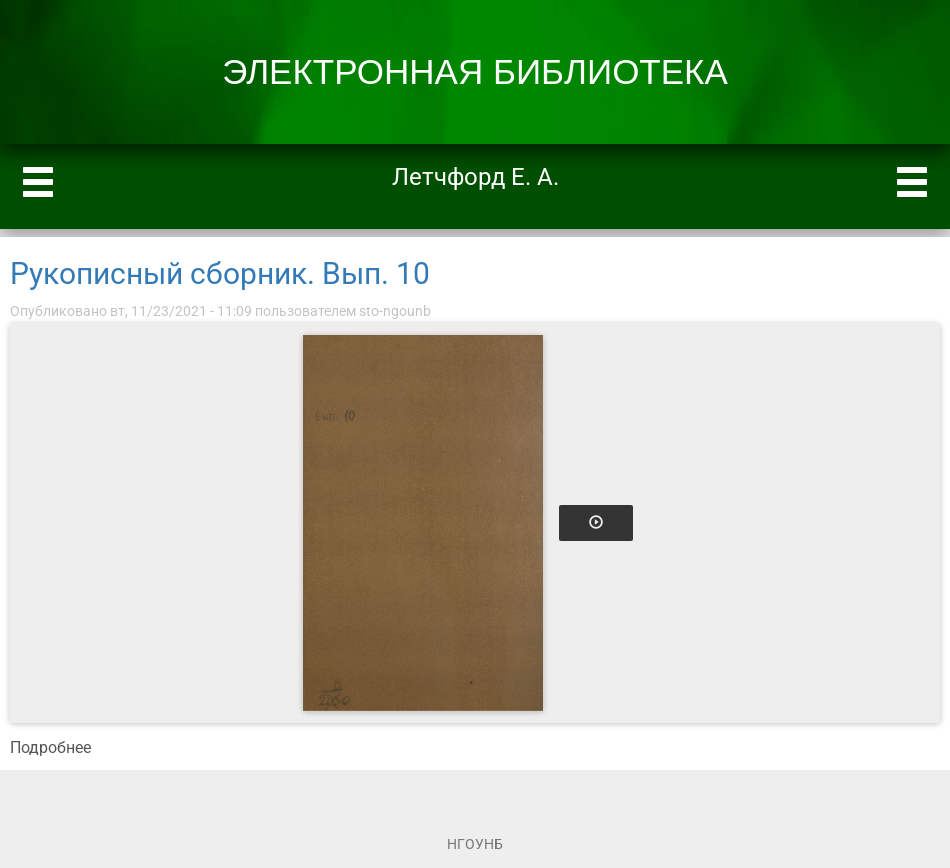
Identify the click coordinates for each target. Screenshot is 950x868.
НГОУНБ (475, 844)
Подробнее (50, 747)
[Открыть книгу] (423, 523)
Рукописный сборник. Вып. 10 (220, 273)
